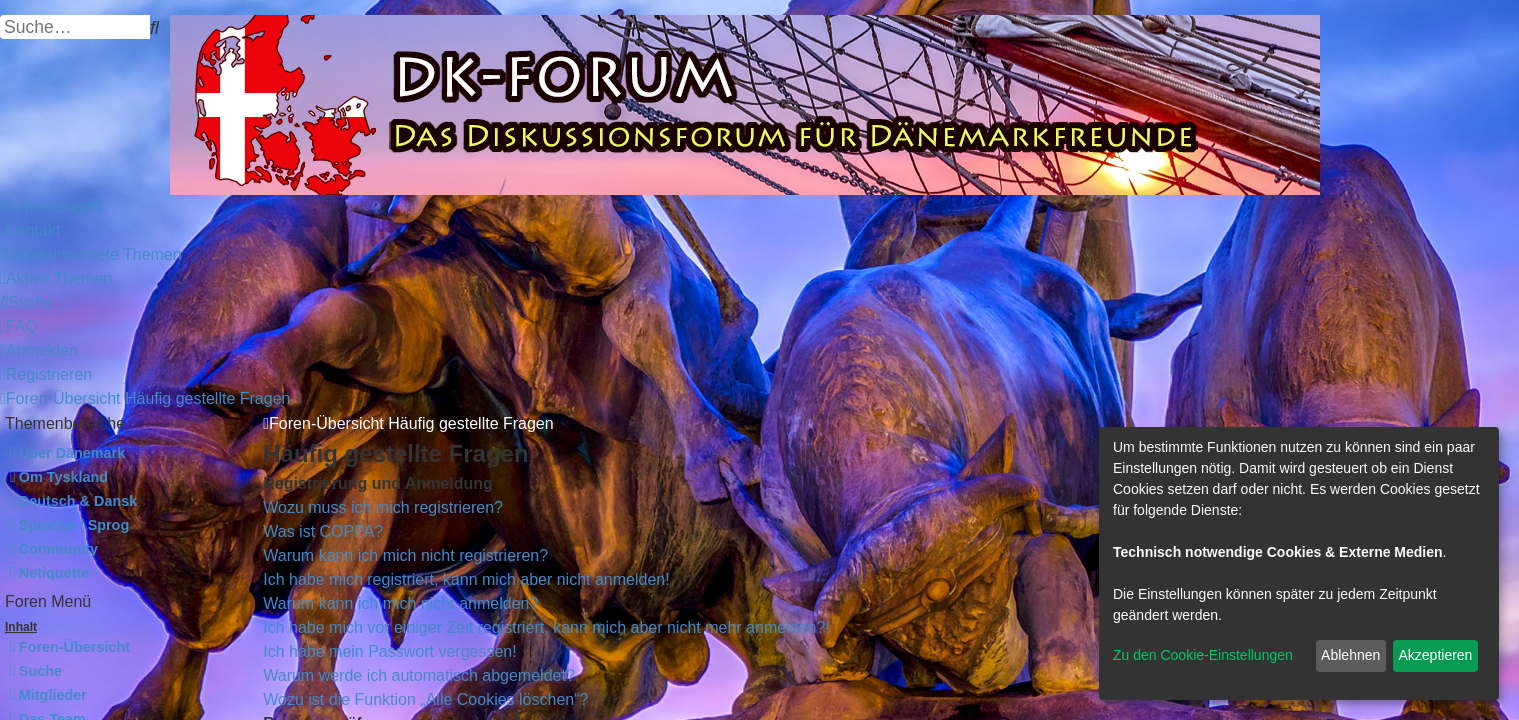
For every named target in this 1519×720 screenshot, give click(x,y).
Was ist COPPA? (323, 531)
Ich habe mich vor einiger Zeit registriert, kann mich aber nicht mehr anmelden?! (546, 627)
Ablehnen (1350, 655)
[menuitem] (30, 230)
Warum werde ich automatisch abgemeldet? (419, 675)
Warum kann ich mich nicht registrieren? (405, 555)
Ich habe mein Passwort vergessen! (389, 651)
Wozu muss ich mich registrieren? (383, 507)
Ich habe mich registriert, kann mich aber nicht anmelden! (466, 579)
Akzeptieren (1435, 655)
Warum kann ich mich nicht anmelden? (400, 603)
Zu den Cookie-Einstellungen (1203, 655)
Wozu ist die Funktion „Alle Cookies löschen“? (425, 699)
